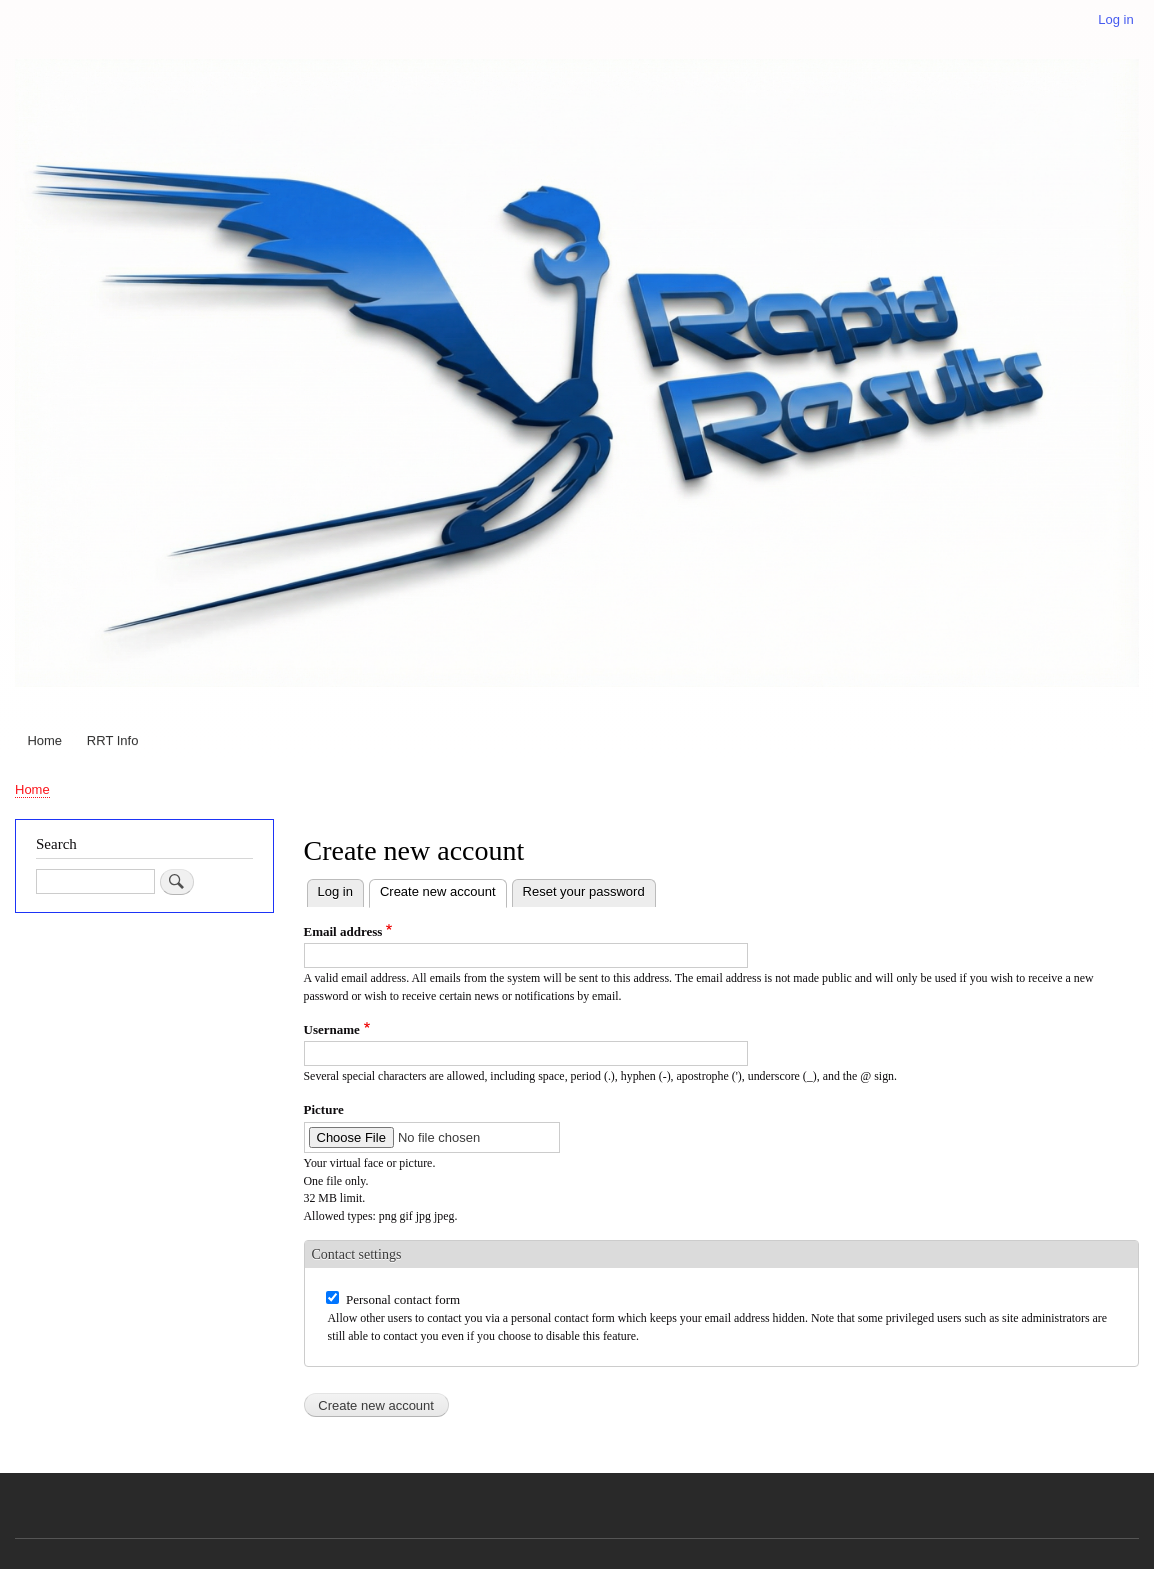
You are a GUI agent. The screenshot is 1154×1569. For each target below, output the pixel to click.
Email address (343, 931)
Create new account (443, 889)
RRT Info (113, 740)
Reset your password (584, 891)
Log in (1115, 19)
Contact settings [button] (357, 1254)
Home (44, 740)
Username (332, 1029)
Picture (324, 1109)
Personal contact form (403, 1299)
